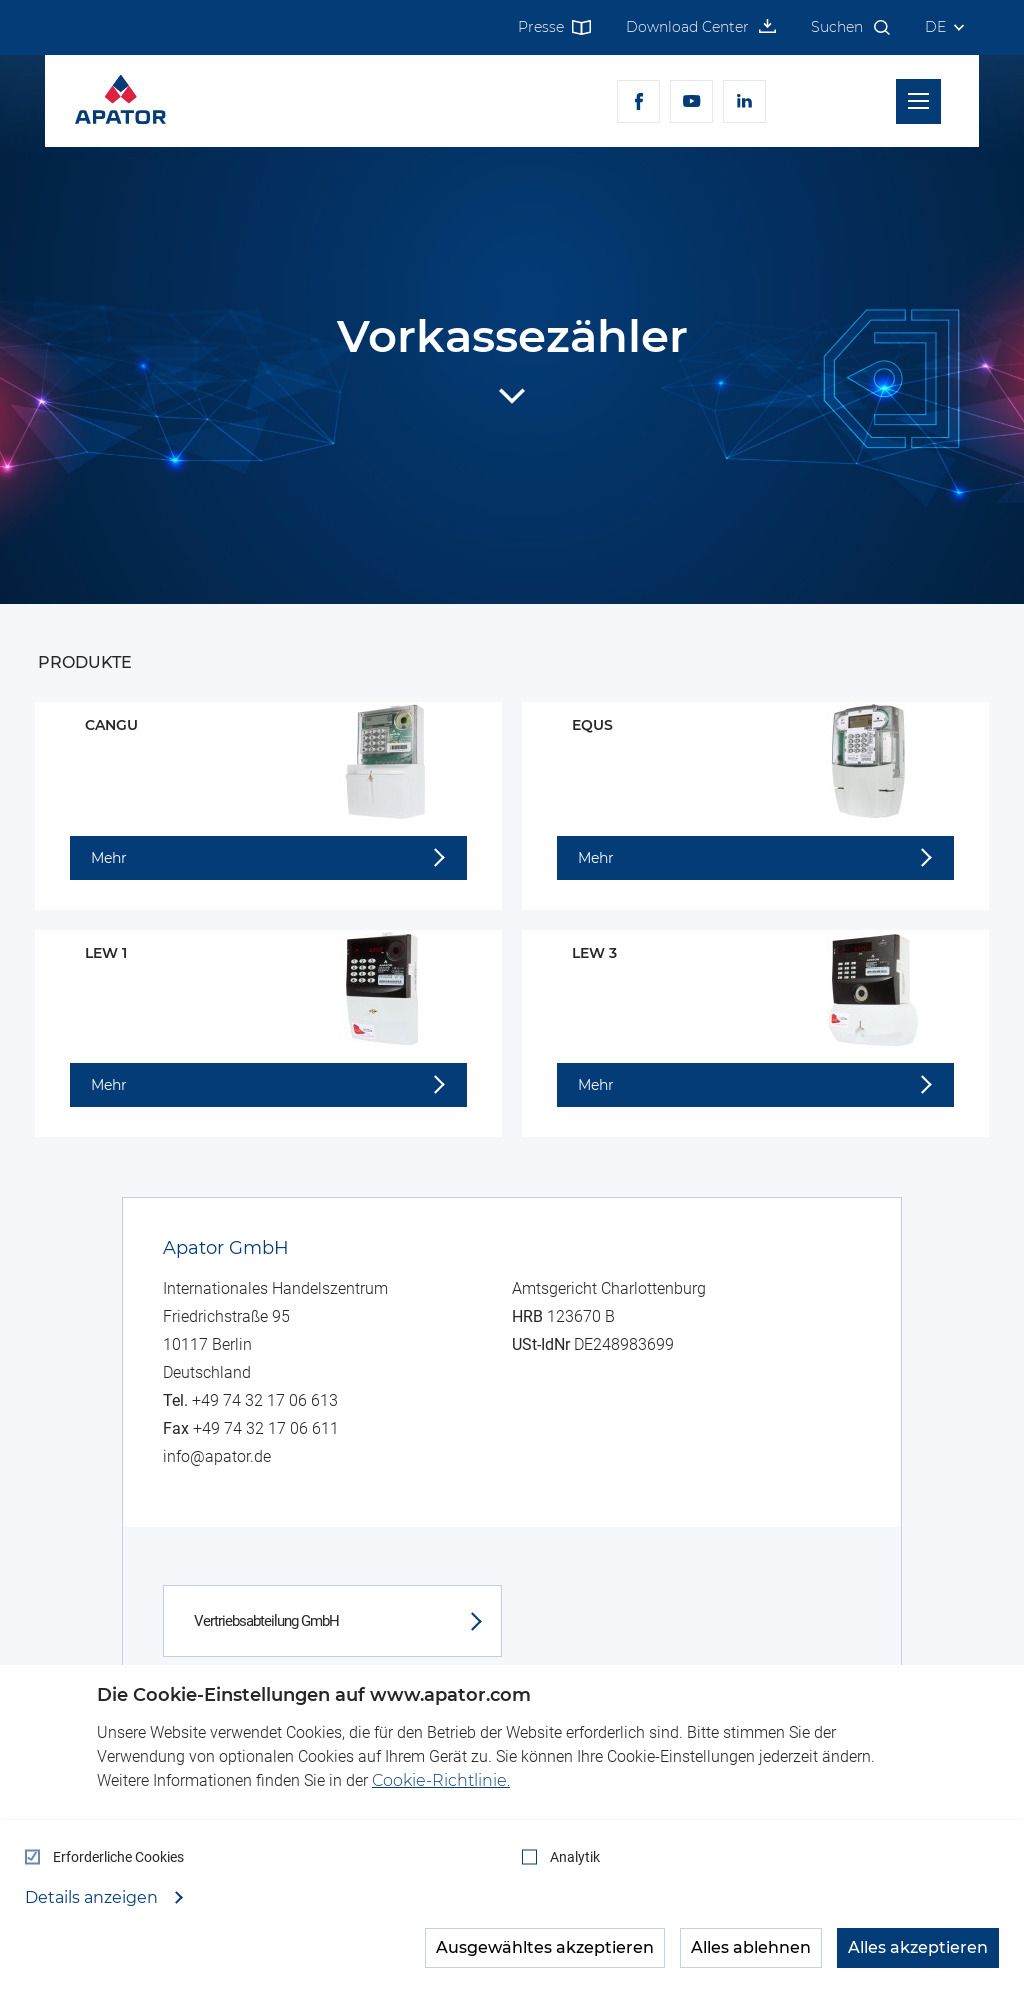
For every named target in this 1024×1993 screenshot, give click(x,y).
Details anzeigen (93, 1898)
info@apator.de (217, 1456)
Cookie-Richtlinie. (441, 1780)
